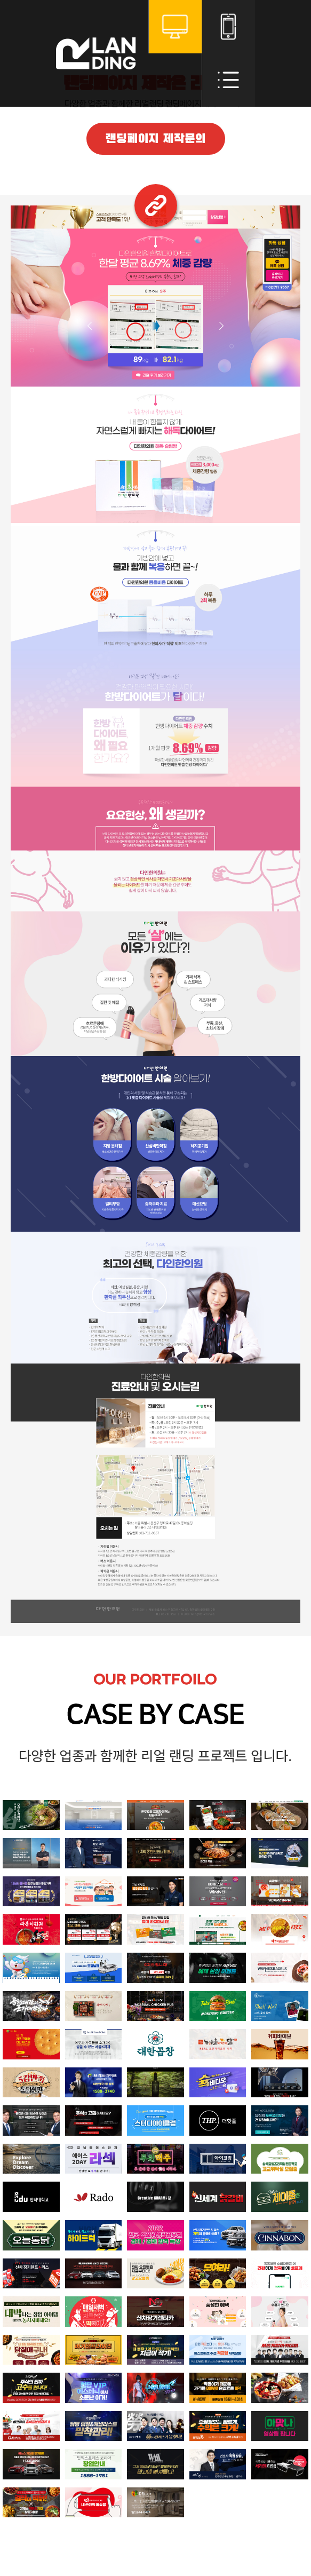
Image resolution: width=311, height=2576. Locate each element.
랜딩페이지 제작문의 (155, 139)
